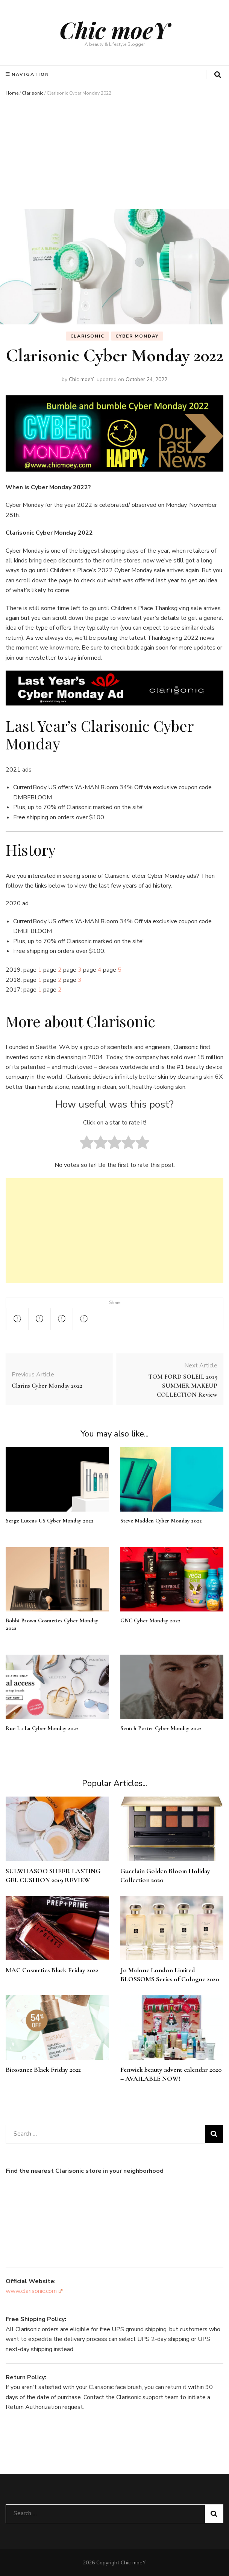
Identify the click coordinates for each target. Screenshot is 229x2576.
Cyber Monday (137, 336)
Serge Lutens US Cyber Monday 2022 (50, 1520)
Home (12, 93)
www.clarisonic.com (34, 2291)
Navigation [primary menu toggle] (28, 74)
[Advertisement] (114, 152)
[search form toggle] (217, 74)
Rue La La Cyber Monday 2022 (42, 1728)
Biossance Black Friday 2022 (43, 2069)
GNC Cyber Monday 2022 (150, 1620)
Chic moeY (114, 30)
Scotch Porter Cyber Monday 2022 (161, 1728)
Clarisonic (32, 93)
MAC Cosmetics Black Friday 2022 (52, 1970)
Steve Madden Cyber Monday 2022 (161, 1520)
